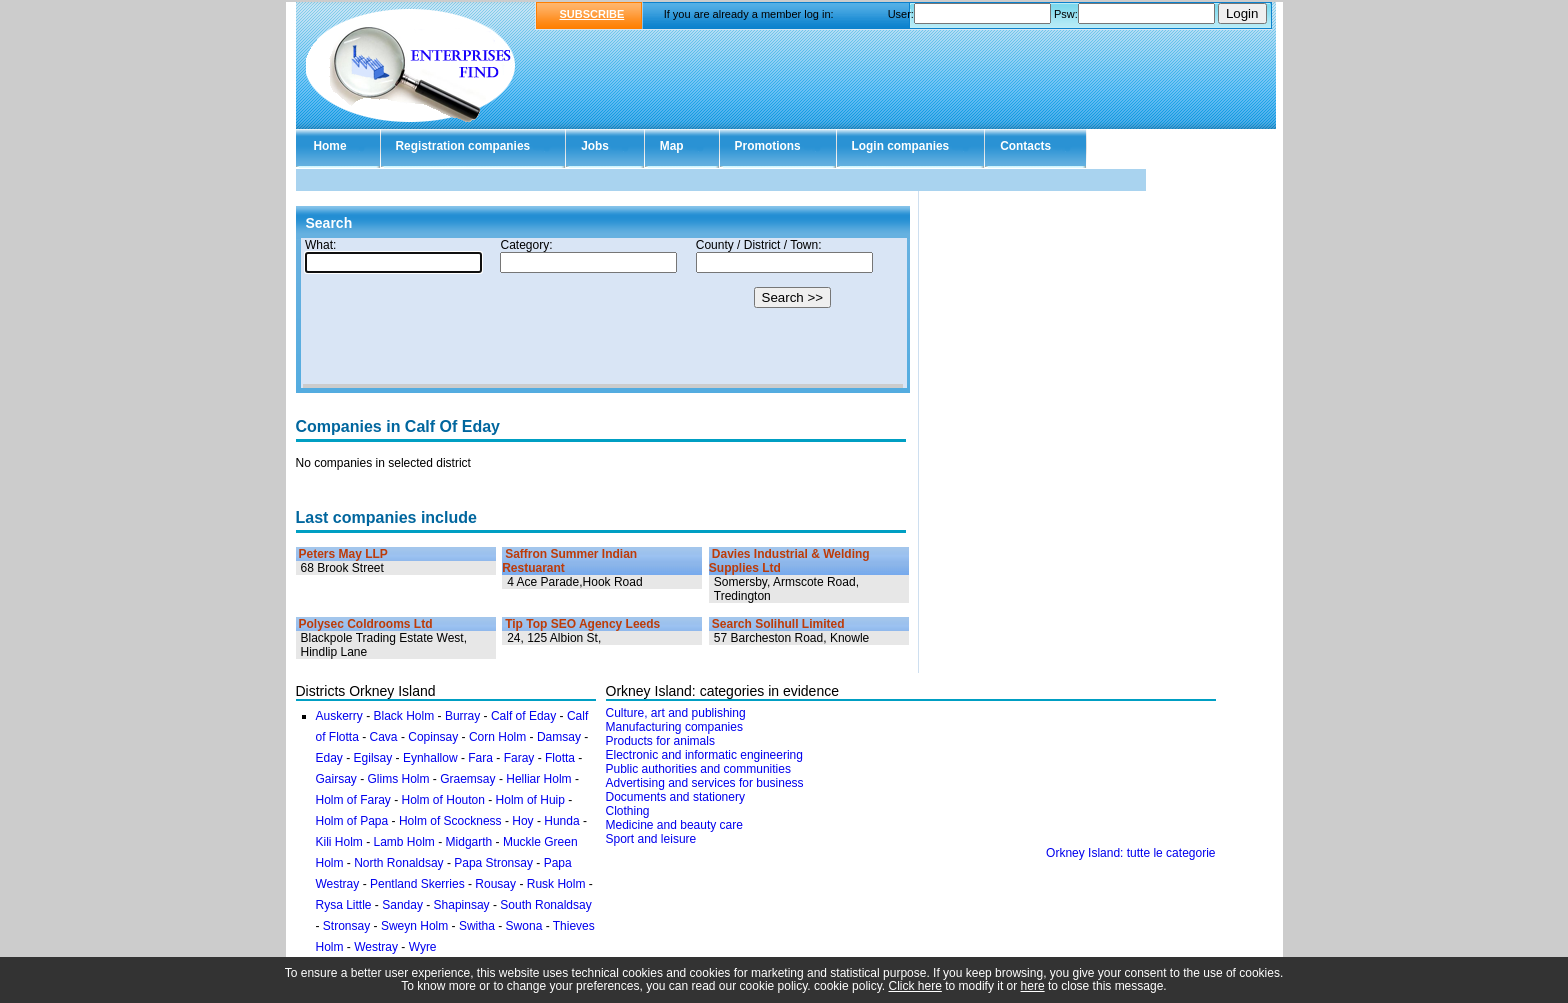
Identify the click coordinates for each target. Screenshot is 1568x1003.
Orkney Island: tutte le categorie (1130, 853)
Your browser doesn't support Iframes (603, 313)
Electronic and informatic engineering (704, 755)
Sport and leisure (651, 839)
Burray (462, 716)
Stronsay (346, 926)
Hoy (522, 821)
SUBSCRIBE (592, 14)
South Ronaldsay (545, 905)
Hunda (561, 821)
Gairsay (336, 779)
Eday (329, 758)
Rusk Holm (556, 884)
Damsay (559, 737)
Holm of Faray (353, 800)
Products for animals (660, 741)
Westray (376, 947)
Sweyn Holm (414, 926)
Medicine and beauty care (674, 825)
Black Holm (404, 716)
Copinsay (433, 737)
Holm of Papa (352, 821)
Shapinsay (462, 905)
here (1033, 986)
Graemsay (467, 779)
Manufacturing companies (674, 727)
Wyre (423, 947)
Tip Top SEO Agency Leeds (582, 624)
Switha (477, 926)
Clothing (628, 811)
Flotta (560, 758)
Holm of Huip (530, 800)
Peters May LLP (343, 554)
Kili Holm (339, 842)
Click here (915, 986)
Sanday (402, 905)
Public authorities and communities (698, 769)
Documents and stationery (675, 797)
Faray (519, 758)
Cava (384, 737)
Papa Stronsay (493, 863)
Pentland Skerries (417, 884)
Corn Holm (497, 737)
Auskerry (339, 716)
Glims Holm (399, 779)
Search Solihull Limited (778, 624)
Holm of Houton (443, 800)
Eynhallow (430, 758)
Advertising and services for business (705, 783)
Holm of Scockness (450, 821)
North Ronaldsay (398, 863)
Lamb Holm (404, 842)
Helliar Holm (538, 779)
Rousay (495, 884)
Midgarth (469, 842)
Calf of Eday (523, 716)
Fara (480, 758)
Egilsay (373, 758)
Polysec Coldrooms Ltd (366, 624)
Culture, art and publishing (676, 713)
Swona (524, 926)
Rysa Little (344, 905)
